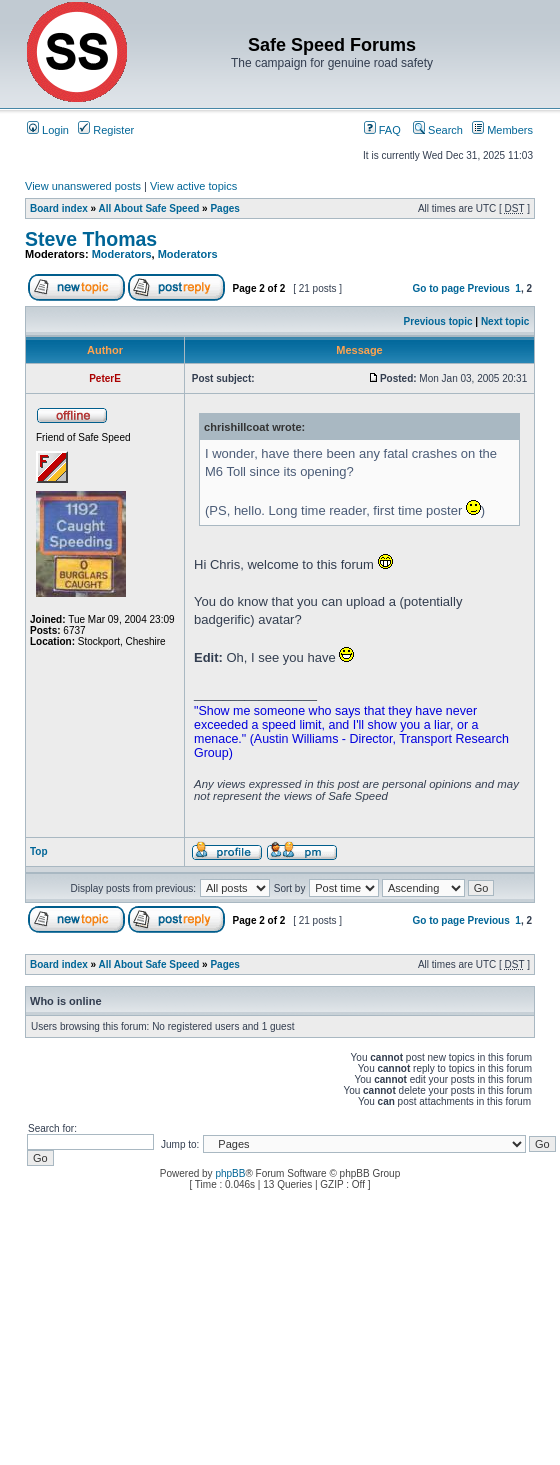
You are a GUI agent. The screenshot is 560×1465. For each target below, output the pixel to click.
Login (48, 130)
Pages (224, 208)
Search (438, 130)
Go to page (438, 288)
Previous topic (438, 321)
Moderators (122, 254)
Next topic (505, 321)
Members (502, 130)
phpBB (230, 1173)
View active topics (193, 186)
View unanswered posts (83, 186)
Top (39, 851)
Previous (489, 288)
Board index (59, 208)
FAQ (382, 130)
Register (106, 130)
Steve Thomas (91, 239)
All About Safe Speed (149, 208)
